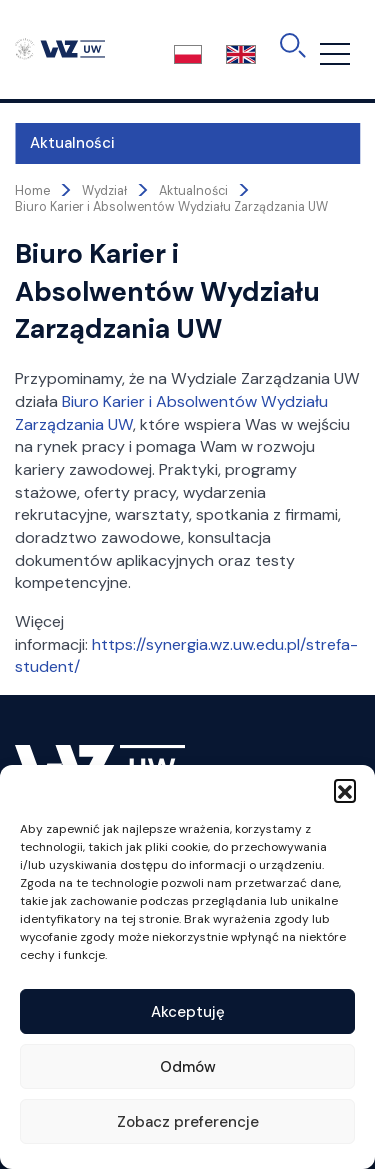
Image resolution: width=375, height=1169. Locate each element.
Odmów (188, 1067)
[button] (345, 790)
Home (32, 191)
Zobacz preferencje (188, 1122)
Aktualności (72, 143)
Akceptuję (188, 1012)
